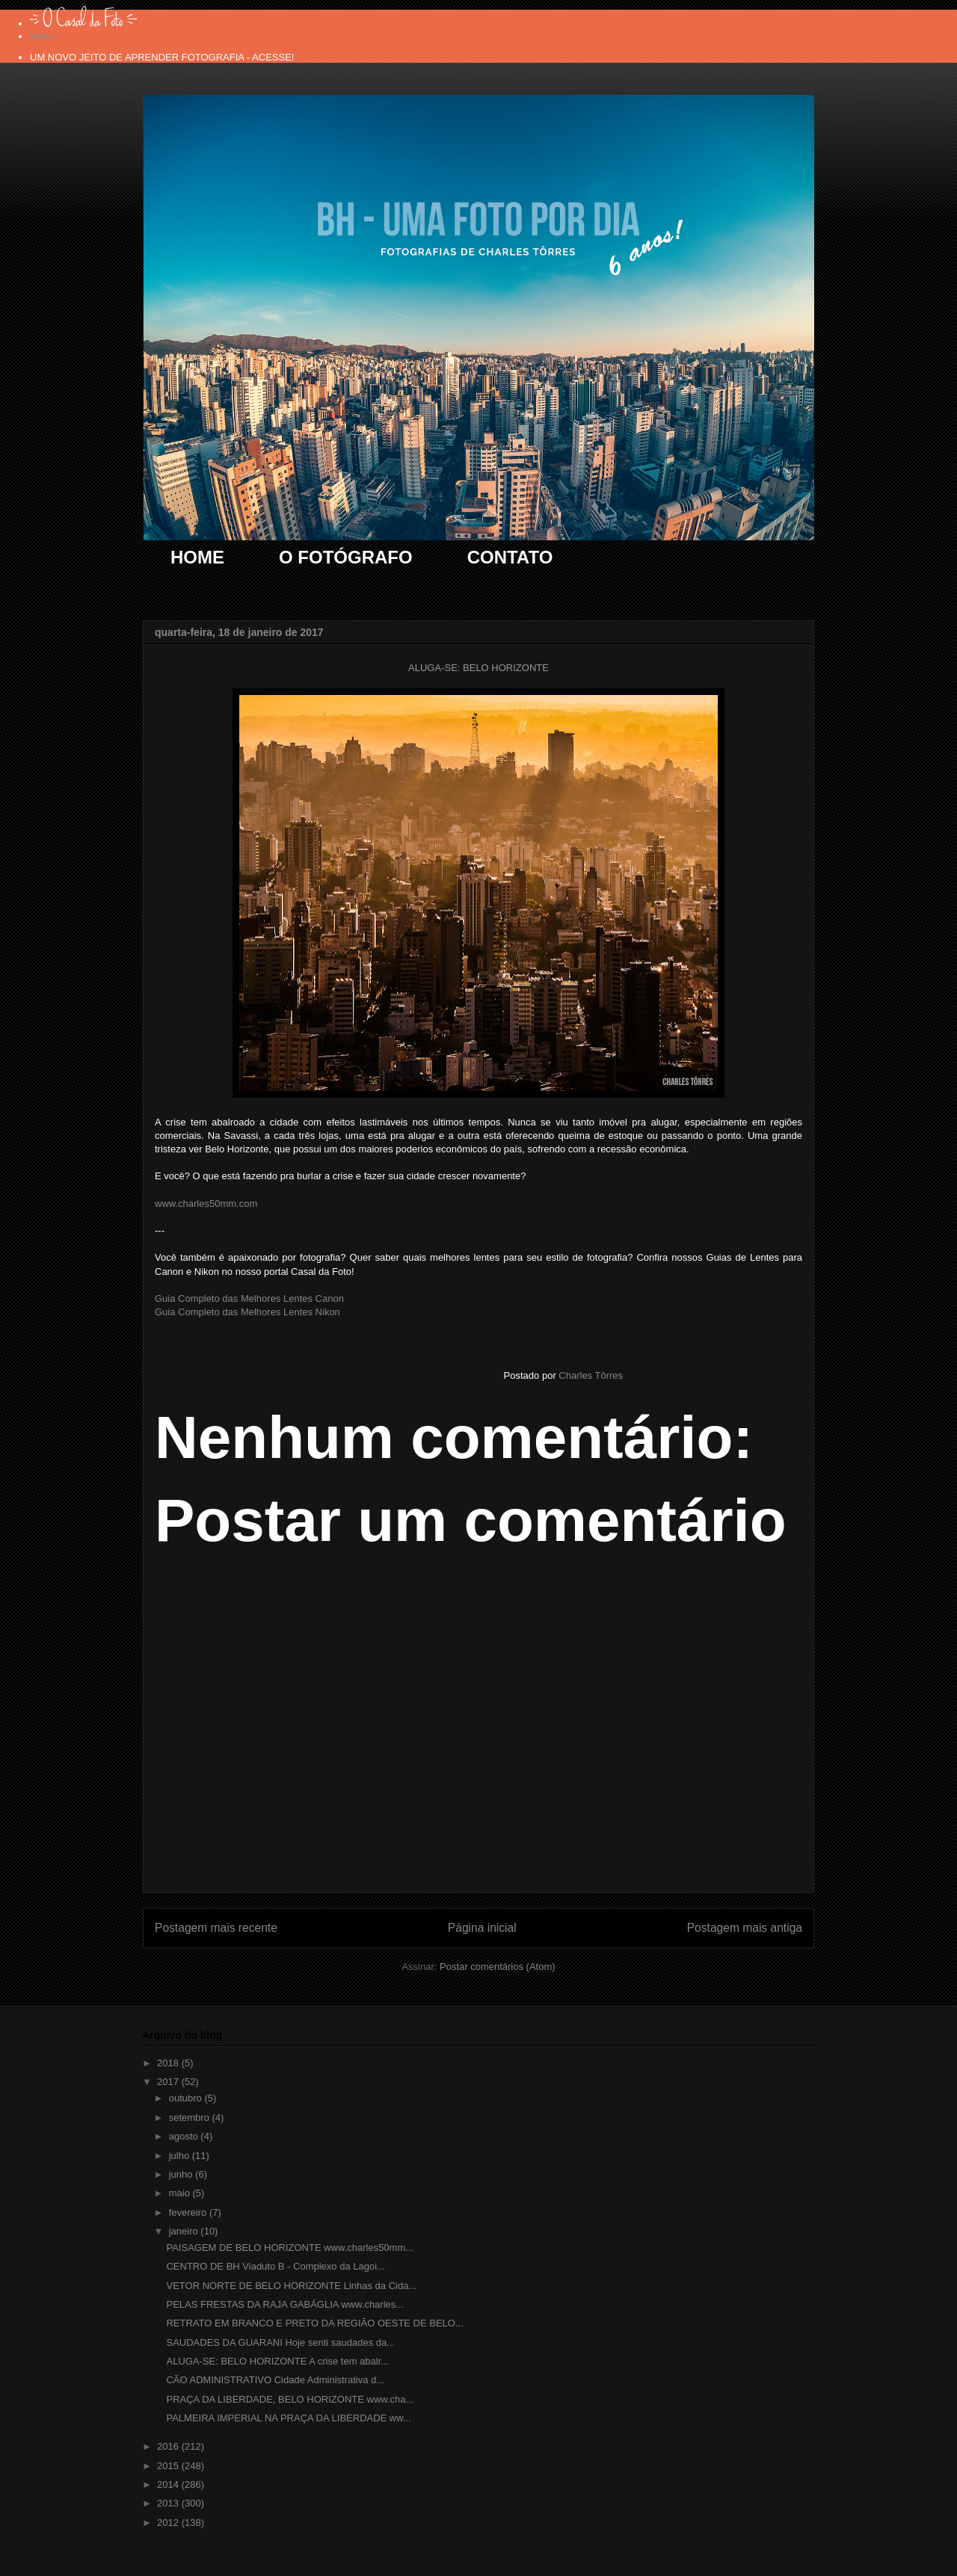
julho (180, 2155)
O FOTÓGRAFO (346, 557)
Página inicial (482, 1927)
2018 (169, 2063)
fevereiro (189, 2212)
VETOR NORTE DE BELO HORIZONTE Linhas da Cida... (291, 2285)
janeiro (185, 2231)
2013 (169, 2503)
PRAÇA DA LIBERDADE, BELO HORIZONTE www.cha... (289, 2399)
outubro (187, 2098)
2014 (169, 2484)
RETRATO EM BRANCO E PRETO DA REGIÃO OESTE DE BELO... (314, 2323)
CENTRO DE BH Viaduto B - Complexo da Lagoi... (275, 2266)
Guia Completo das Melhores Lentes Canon (249, 1298)
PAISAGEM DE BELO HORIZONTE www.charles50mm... (289, 2247)
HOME (197, 557)
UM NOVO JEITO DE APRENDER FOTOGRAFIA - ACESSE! (162, 57)
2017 (169, 2081)
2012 (169, 2522)
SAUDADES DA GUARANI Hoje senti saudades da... (280, 2342)
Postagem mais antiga (744, 1927)
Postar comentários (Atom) (498, 1966)
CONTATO (510, 557)
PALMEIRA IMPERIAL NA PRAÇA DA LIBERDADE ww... (288, 2418)
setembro (190, 2117)
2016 (169, 2446)
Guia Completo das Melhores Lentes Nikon (247, 1312)
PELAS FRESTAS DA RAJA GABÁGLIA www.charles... (285, 2304)
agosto (185, 2136)
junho (182, 2174)
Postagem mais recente (216, 1927)
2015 (169, 2465)
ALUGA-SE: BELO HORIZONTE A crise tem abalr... (277, 2361)
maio (181, 2193)
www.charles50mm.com (206, 1203)
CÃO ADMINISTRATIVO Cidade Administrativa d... (275, 2379)
